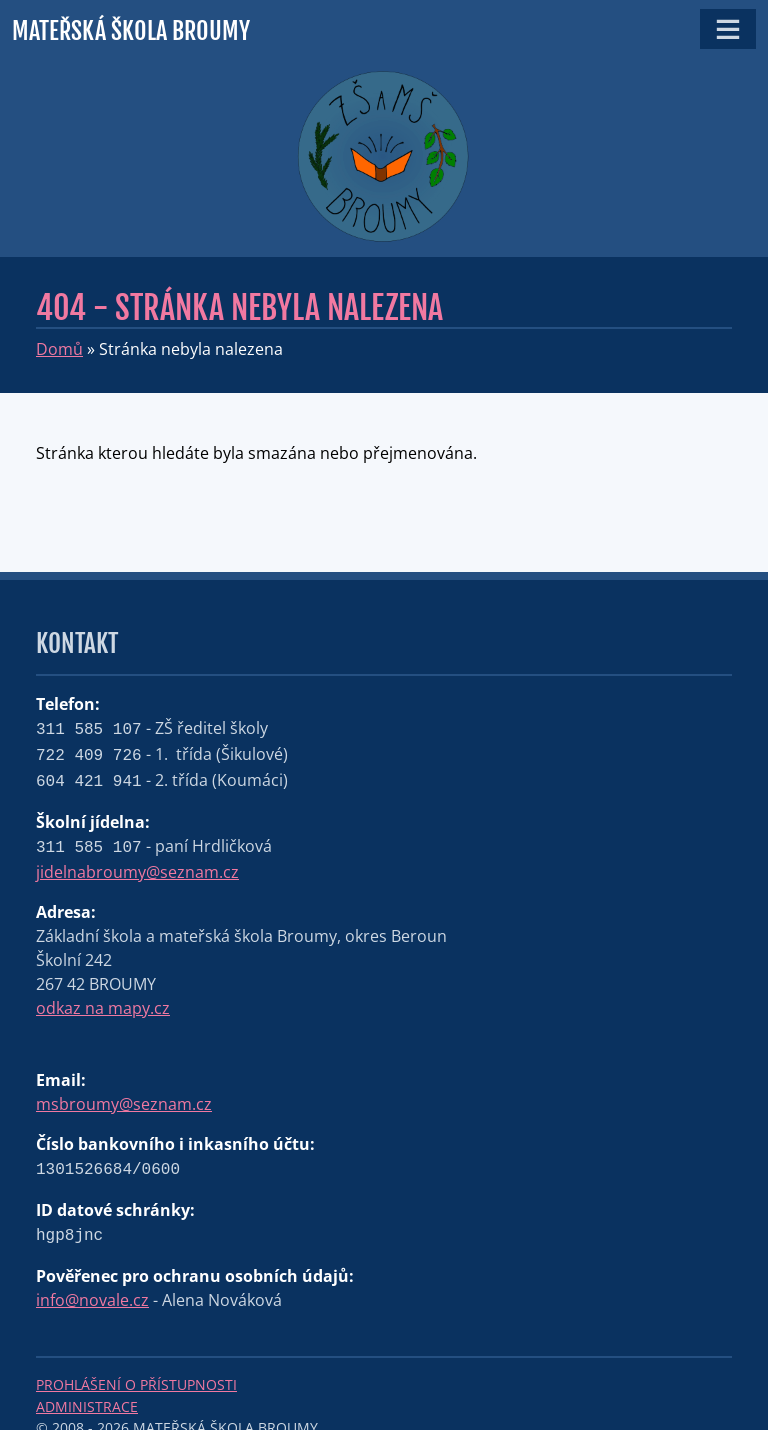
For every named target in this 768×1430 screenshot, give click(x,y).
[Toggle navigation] (728, 29)
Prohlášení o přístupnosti (136, 1384)
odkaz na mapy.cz (103, 1008)
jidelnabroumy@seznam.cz (137, 872)
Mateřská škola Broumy (131, 31)
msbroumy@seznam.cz (124, 1104)
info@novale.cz (92, 1300)
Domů (59, 349)
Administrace (87, 1406)
